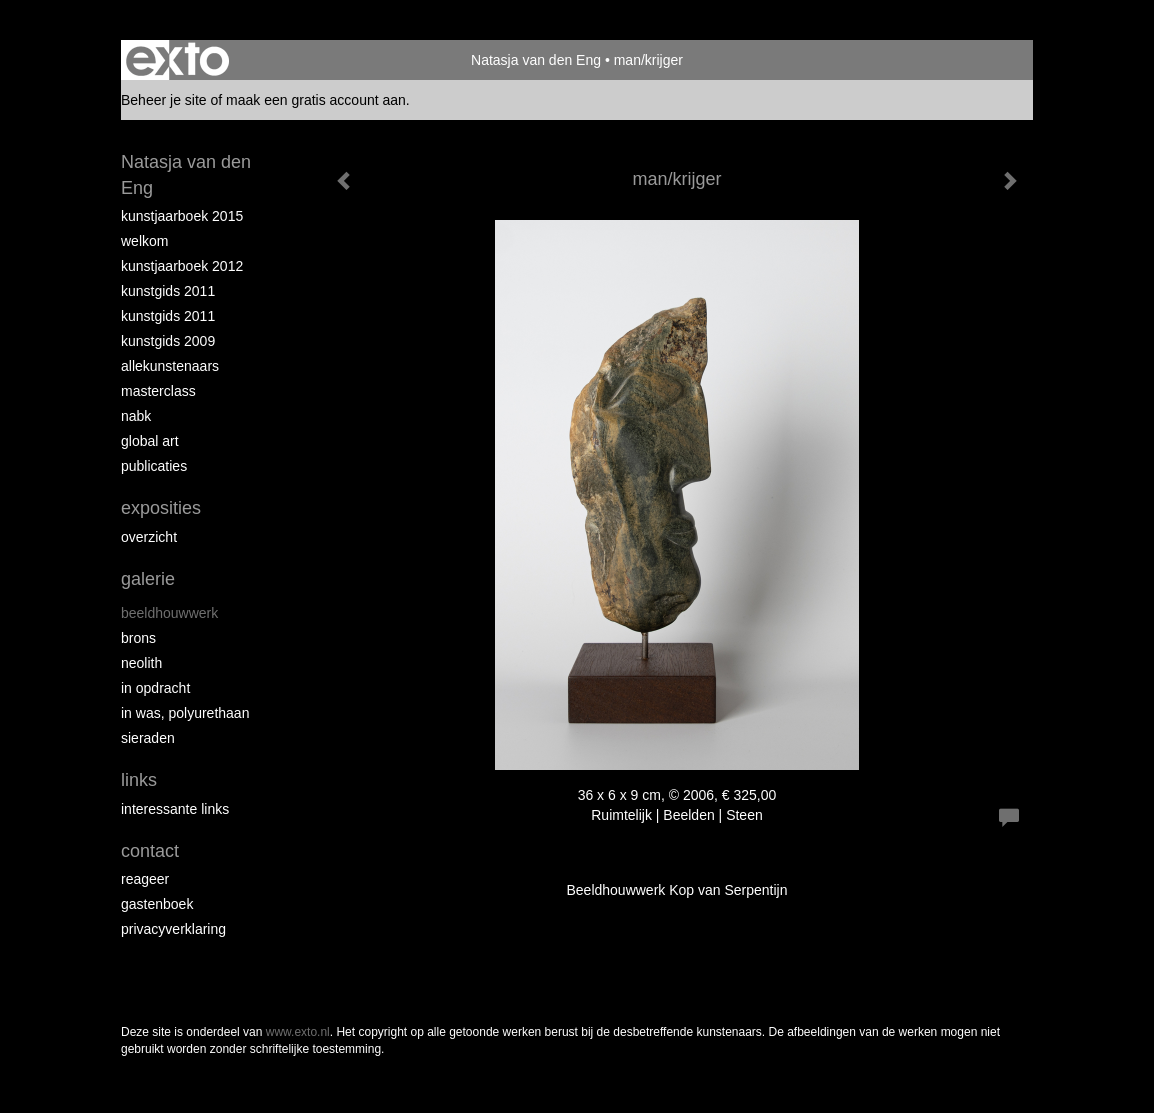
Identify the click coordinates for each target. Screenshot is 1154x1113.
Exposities (161, 508)
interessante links (175, 809)
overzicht (149, 537)
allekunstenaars (170, 366)
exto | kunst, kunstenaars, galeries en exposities (177, 60)
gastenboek (157, 904)
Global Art (150, 441)
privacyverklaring (173, 929)
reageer (145, 879)
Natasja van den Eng (536, 60)
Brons (138, 638)
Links (139, 780)
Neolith (141, 663)
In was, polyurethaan (185, 713)
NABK (136, 416)
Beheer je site (164, 100)
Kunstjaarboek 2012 (182, 266)
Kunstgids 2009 (168, 341)
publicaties (154, 466)
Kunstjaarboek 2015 (182, 216)
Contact (150, 851)
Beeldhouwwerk (169, 613)
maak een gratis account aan (316, 100)
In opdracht (155, 688)
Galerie (148, 579)
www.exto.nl (298, 1032)
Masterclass (158, 391)
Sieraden (148, 738)
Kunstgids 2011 (168, 291)
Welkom (144, 241)
